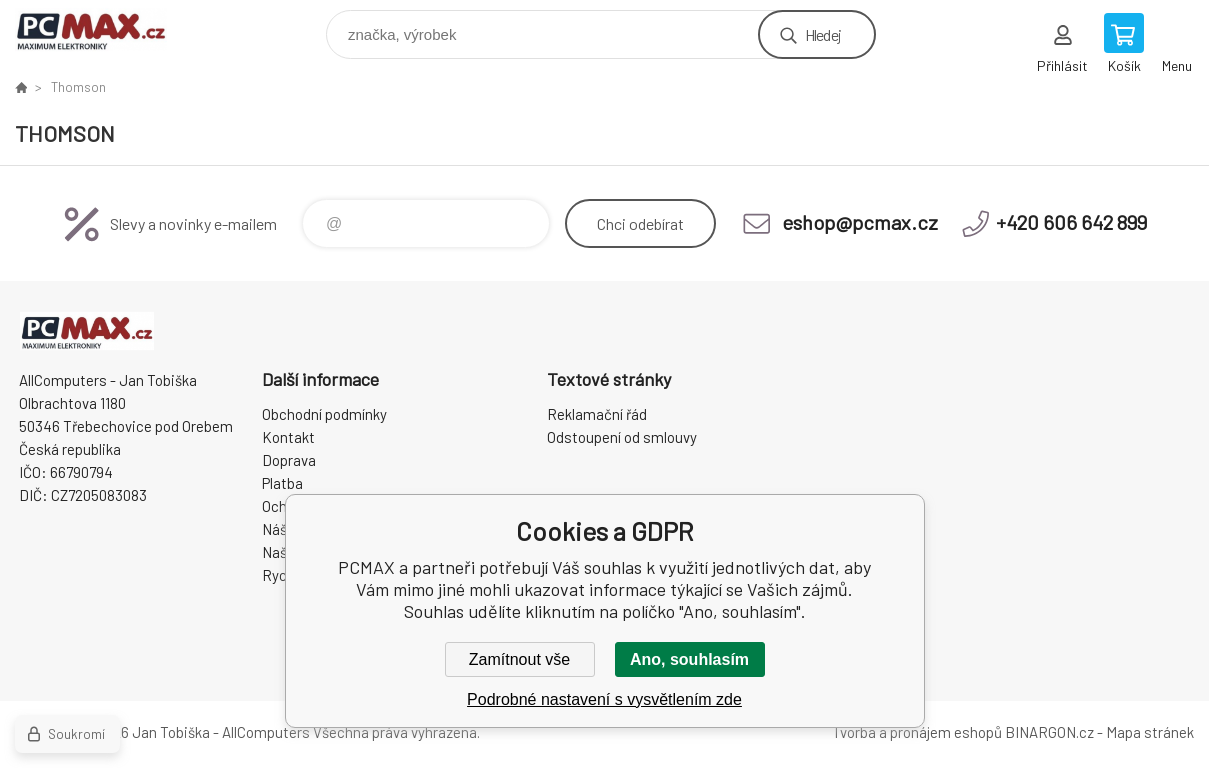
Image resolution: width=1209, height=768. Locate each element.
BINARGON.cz (1049, 732)
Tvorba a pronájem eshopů (917, 732)
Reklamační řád (597, 414)
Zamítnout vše (519, 659)
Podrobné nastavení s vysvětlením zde (604, 699)
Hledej (823, 34)
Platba (282, 483)
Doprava (289, 460)
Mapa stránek (1150, 732)
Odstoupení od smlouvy (622, 437)
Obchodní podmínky (324, 414)
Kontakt (288, 437)
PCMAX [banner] (103, 29)
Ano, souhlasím (689, 659)
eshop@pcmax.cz (860, 222)
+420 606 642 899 (1071, 222)
